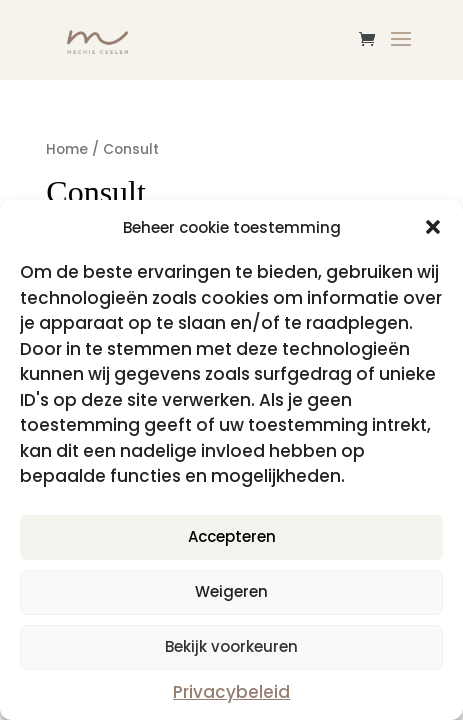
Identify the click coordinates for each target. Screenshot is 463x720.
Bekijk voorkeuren (231, 646)
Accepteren (232, 536)
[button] (433, 227)
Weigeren (231, 591)
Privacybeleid (231, 692)
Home (67, 149)
